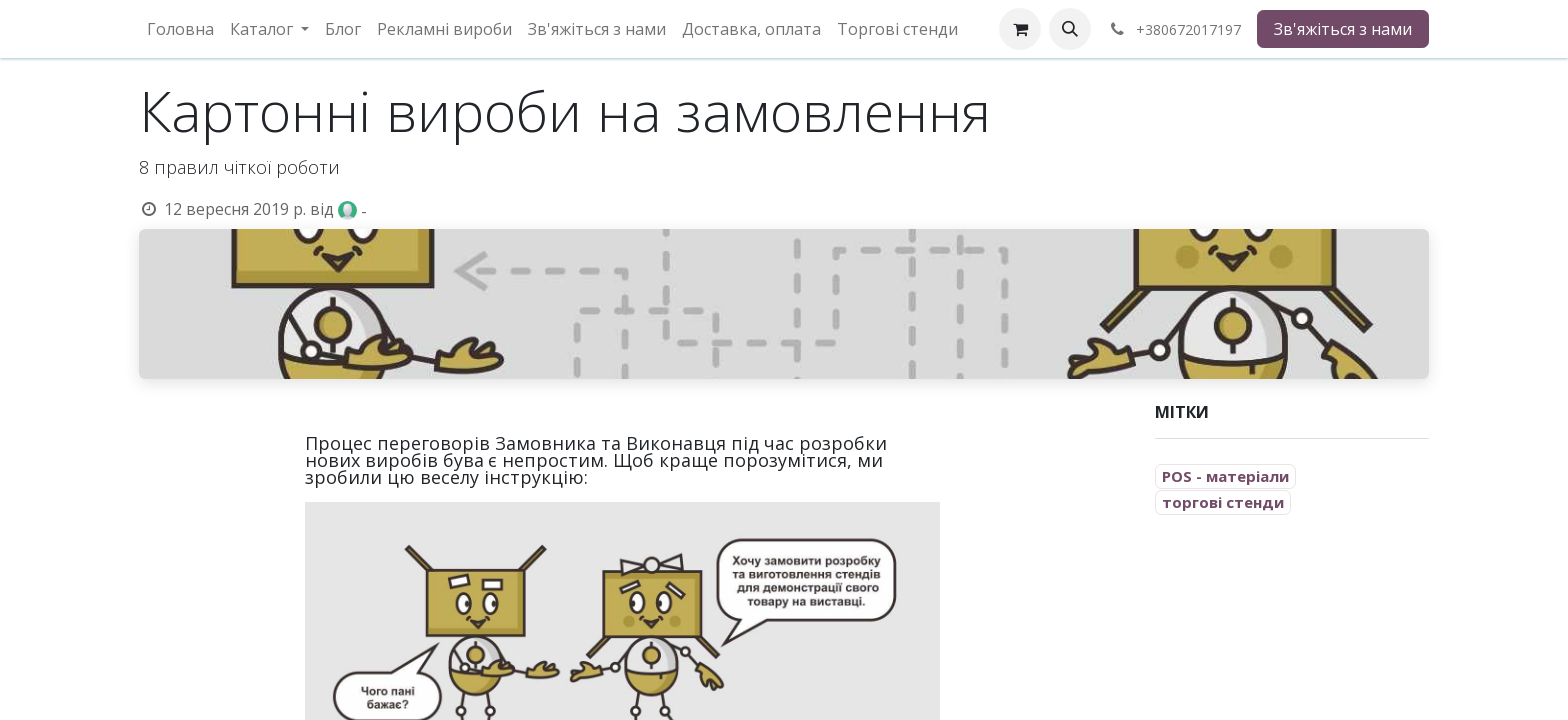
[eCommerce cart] (1020, 29)
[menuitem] (180, 29)
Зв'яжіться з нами (1343, 29)
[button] (1070, 29)
